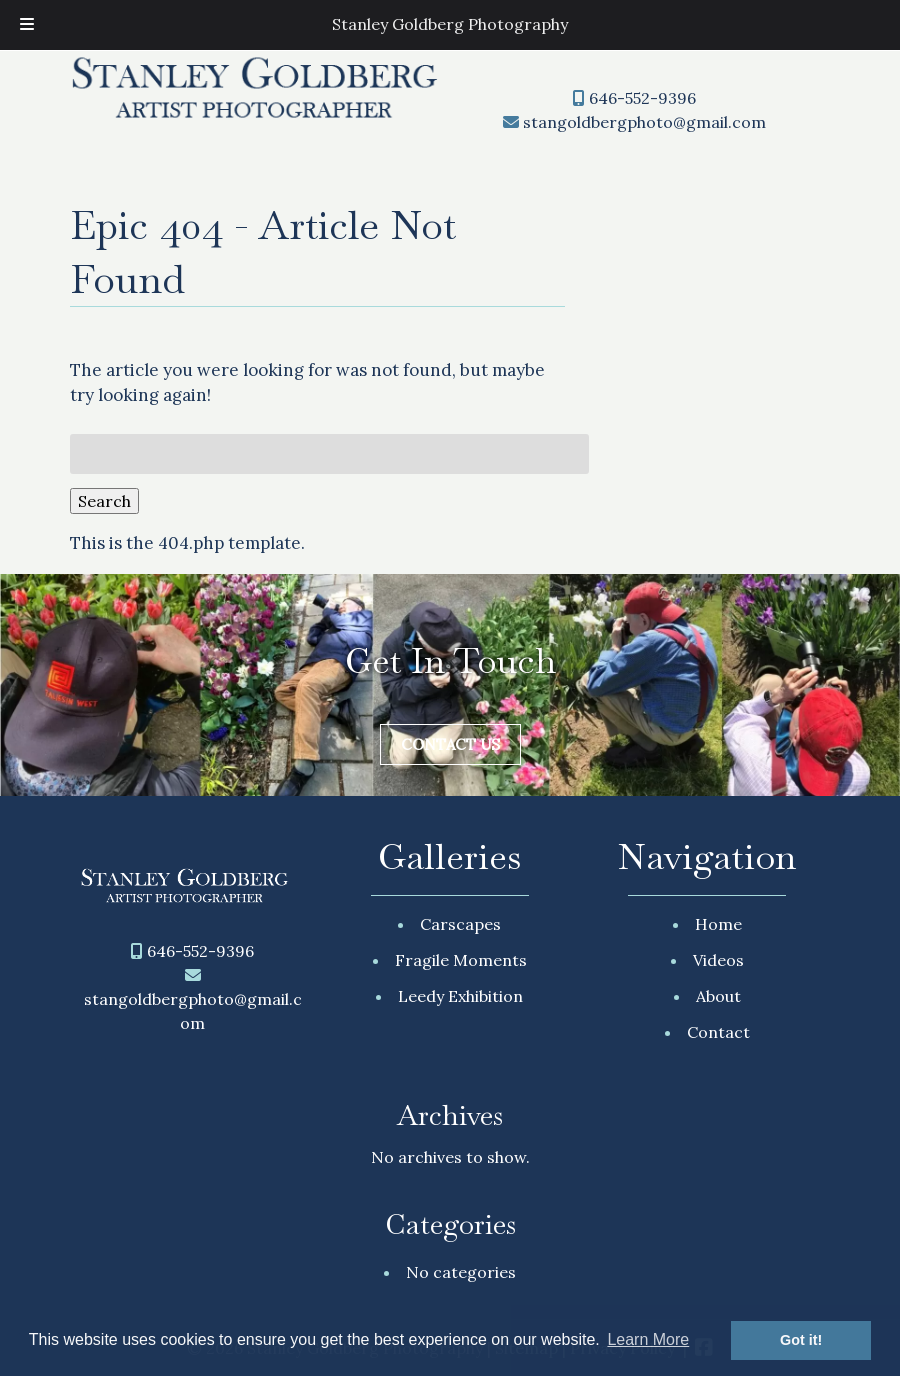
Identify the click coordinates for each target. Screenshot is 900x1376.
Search (104, 501)
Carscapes (460, 924)
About (718, 996)
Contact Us (450, 744)
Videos (718, 960)
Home (718, 924)
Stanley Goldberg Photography (450, 24)
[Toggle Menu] (27, 25)
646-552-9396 (642, 98)
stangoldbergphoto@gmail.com (644, 122)
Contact (718, 1032)
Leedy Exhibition (460, 996)
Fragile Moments (461, 960)
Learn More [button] (648, 1339)
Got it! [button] (801, 1340)
